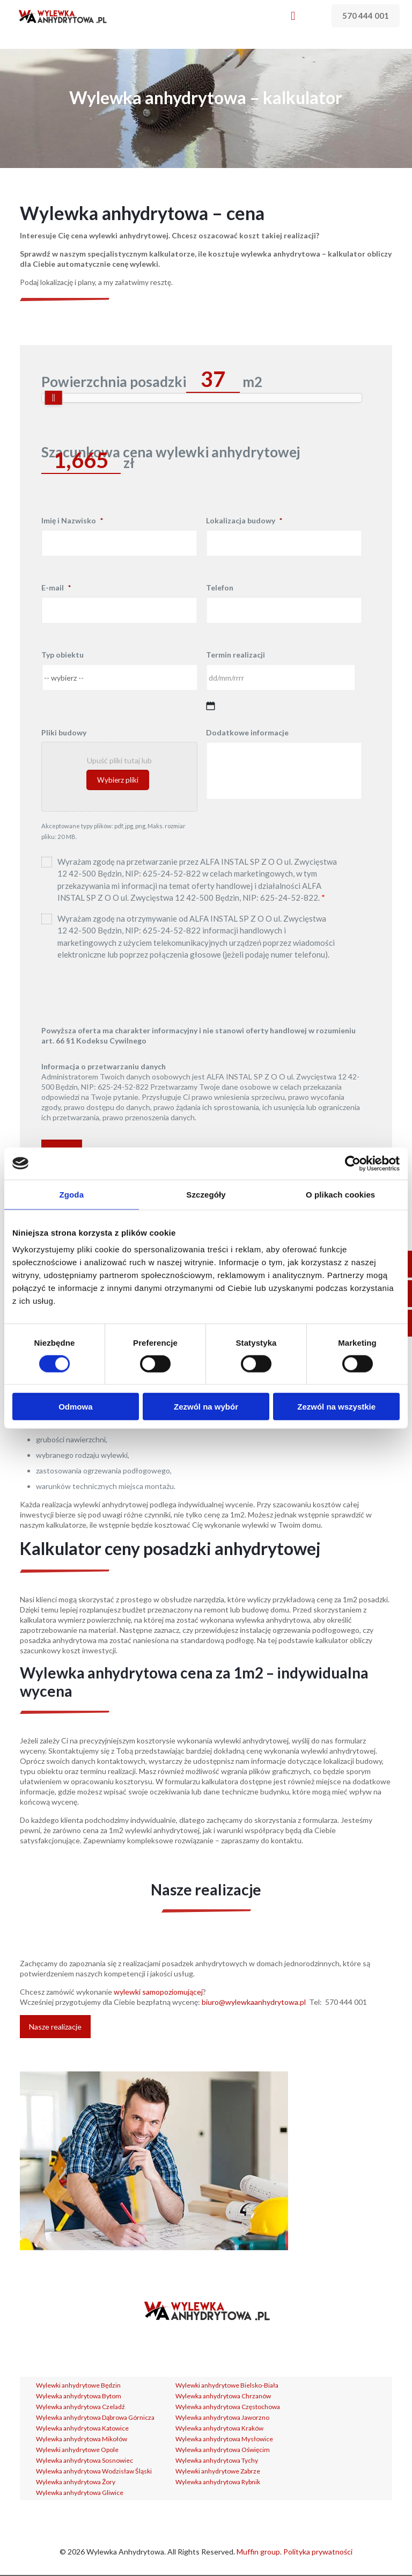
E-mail (56, 587)
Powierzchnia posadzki (113, 382)
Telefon (219, 587)
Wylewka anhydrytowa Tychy (216, 2460)
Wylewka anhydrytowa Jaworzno (222, 2417)
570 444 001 (365, 15)
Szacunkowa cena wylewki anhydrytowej (170, 452)
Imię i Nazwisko (72, 520)
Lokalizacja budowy (244, 520)
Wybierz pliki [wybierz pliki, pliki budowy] (117, 780)
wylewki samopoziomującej (158, 1991)
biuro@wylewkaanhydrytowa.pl (254, 2001)
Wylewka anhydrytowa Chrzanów (223, 2396)
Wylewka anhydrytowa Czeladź (80, 2407)
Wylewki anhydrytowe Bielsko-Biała (226, 2385)
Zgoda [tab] (72, 1194)
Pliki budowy (63, 732)
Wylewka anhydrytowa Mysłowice (224, 2439)
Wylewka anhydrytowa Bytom (78, 2396)
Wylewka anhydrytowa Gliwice (79, 2493)
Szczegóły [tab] (205, 1194)
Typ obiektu (62, 654)
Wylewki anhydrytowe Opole (77, 2450)
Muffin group (258, 2551)
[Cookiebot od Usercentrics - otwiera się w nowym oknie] (353, 1163)
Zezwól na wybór (206, 1406)
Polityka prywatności (317, 2551)
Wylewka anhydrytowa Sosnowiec (84, 2460)
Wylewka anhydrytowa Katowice (82, 2428)
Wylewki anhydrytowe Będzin (78, 2385)
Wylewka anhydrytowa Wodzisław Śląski (94, 2471)
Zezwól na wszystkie (336, 1406)
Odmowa (75, 1406)
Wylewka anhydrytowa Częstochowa (227, 2407)
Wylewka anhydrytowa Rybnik (217, 2482)
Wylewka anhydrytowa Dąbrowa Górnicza (95, 2417)
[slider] (54, 397)
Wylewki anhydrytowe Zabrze (217, 2471)
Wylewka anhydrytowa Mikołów (81, 2439)
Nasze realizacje (55, 2026)
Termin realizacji (235, 654)
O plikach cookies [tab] (340, 1194)
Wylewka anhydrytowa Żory (75, 2482)
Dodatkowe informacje (247, 732)
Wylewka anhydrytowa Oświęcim (222, 2450)
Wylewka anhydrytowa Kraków (219, 2428)
